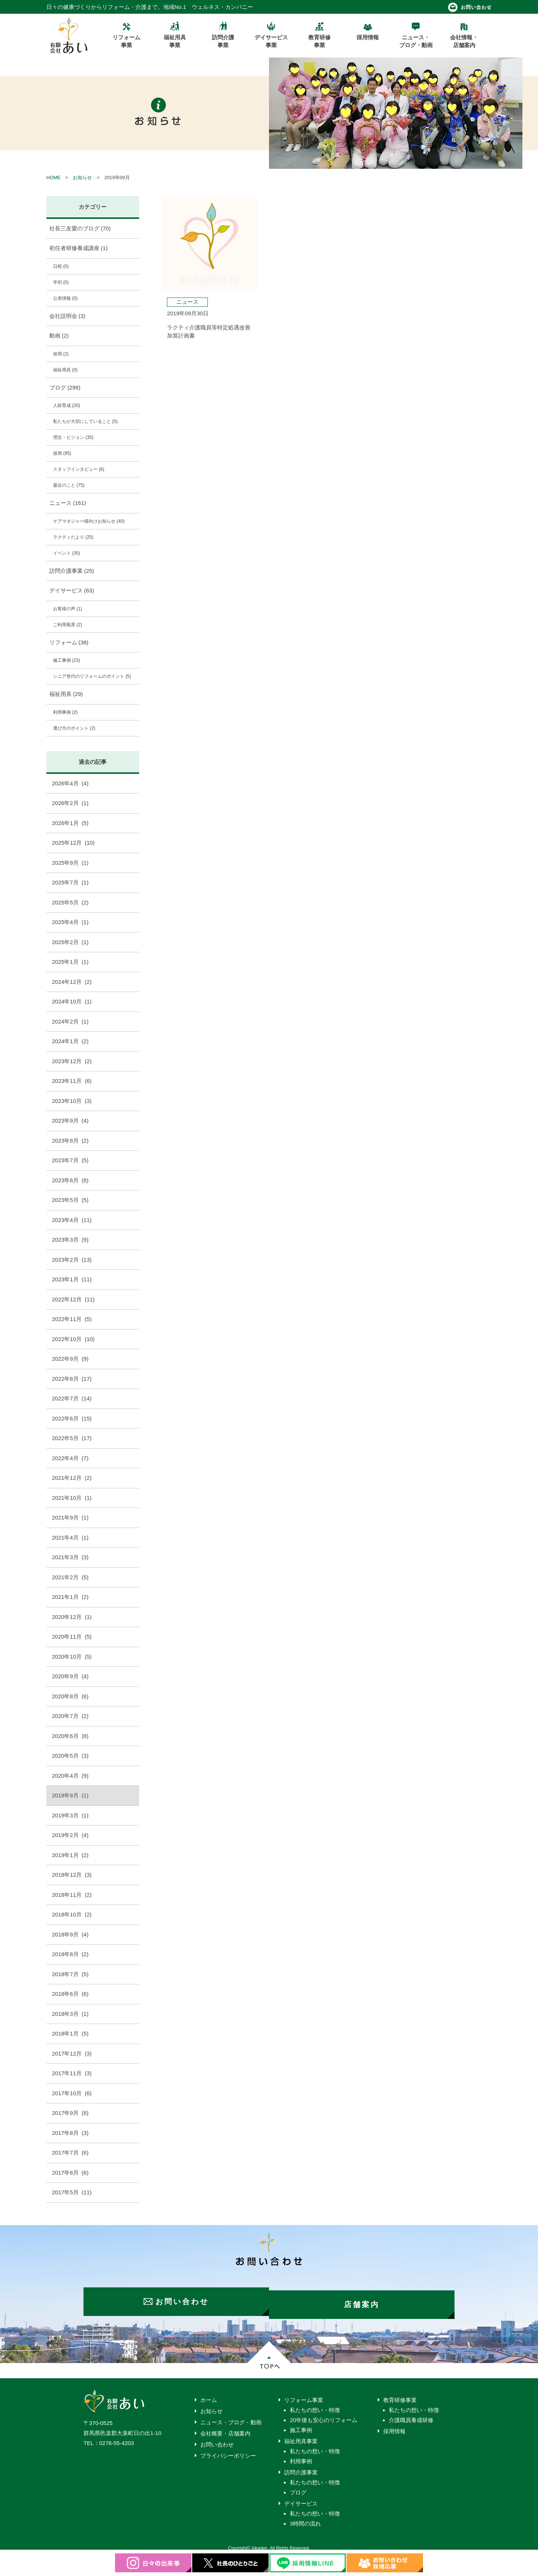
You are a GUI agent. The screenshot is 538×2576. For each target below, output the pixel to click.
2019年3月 (70, 1815)
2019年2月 (70, 1835)
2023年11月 (72, 1081)
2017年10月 (72, 2093)
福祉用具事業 (301, 2435)
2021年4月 (70, 1537)
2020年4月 (70, 1775)
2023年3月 (70, 1239)
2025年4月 (70, 922)
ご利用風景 (67, 624)
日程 (61, 266)
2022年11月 (72, 1319)
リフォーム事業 (303, 2394)
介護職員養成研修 (411, 2414)
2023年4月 (72, 1220)
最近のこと (69, 485)
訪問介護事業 (71, 571)
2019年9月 (70, 1795)
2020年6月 (70, 1736)
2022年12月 (73, 1299)
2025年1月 (70, 962)
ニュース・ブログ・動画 (231, 2416)
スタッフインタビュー (78, 469)
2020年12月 (72, 1617)
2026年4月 (70, 783)
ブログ (65, 387)
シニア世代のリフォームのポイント (92, 676)
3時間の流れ (305, 2517)
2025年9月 (70, 863)
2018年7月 (70, 1974)
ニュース (67, 503)
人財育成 (66, 405)
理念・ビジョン (73, 437)
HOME (53, 177)
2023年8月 (70, 1140)
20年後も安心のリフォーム (323, 2414)
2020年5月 (70, 1755)
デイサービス (71, 590)
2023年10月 (72, 1101)
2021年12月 (72, 1478)
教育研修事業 (400, 2394)
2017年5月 (72, 2192)
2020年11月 (72, 1636)
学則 (61, 282)
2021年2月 (70, 1577)
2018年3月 (70, 2014)
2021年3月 (70, 1557)
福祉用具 (65, 369)
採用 (61, 353)
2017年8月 (70, 2133)
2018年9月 (70, 1934)
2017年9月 (70, 2113)
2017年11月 (72, 2073)
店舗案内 (365, 2298)
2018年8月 (70, 1954)
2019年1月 (70, 1855)
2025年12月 (73, 843)
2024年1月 (70, 1041)
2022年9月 (70, 1359)
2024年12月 (72, 982)
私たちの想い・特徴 (315, 2404)
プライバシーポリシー (228, 2450)
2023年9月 (70, 1120)
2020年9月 (70, 1676)
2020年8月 (70, 1696)
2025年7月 (70, 882)
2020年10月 (72, 1656)
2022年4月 (70, 1458)
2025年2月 (70, 942)
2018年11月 (72, 1895)
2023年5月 (70, 1200)
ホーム (208, 2394)
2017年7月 (70, 2152)
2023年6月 (70, 1180)
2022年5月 (72, 1438)
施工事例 (66, 660)
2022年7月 (72, 1398)
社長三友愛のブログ (80, 228)
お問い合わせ (217, 2438)
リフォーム (69, 642)
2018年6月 (70, 1994)
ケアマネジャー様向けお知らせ (89, 521)
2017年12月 (72, 2053)
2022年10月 (73, 1339)
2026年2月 (70, 803)
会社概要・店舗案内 (225, 2427)
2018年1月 (70, 2033)
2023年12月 (72, 1061)
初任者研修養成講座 (78, 248)
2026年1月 (70, 823)
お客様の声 (67, 608)
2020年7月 (70, 1716)
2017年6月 (70, 2172)
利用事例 (65, 712)
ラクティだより (73, 537)
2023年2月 (72, 1259)
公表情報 (65, 298)
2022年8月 (72, 1379)
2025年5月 (70, 902)
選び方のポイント (74, 728)
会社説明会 (67, 316)
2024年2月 (70, 1021)
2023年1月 (72, 1279)
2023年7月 (70, 1160)
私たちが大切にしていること (85, 421)
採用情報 (394, 2425)
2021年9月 (70, 1517)
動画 (59, 335)
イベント (66, 553)
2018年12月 (72, 1875)
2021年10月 (72, 1498)
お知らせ (82, 177)
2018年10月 (72, 1914)
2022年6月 (72, 1418)
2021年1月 (70, 1597)
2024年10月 (72, 1001)
